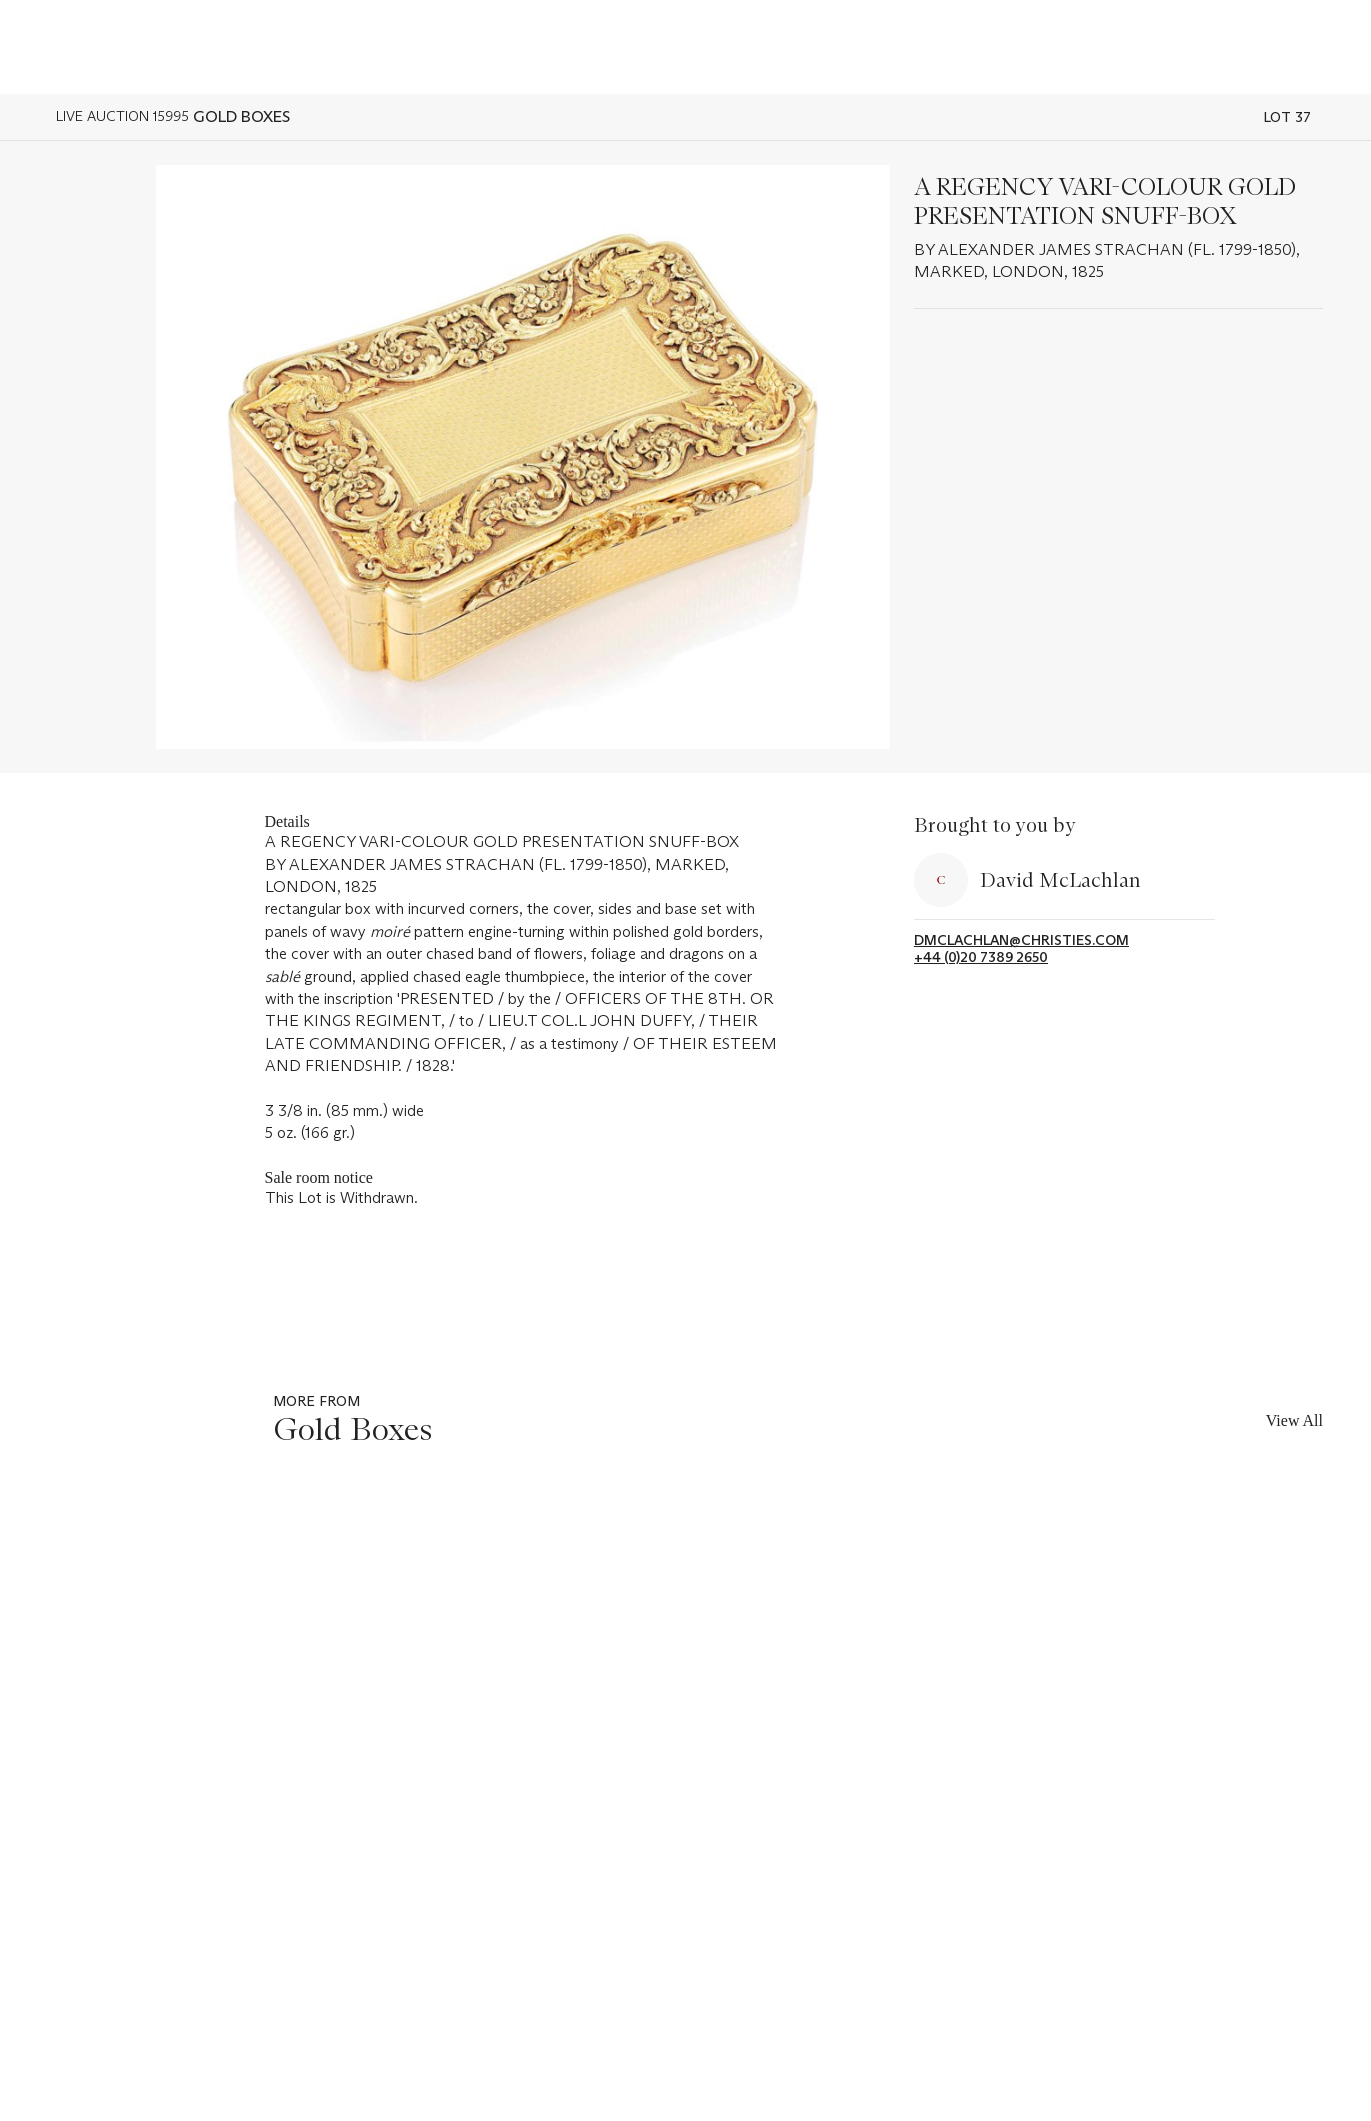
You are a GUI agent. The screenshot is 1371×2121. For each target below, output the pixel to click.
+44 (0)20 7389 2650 (981, 957)
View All (1294, 1420)
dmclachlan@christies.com (1021, 940)
